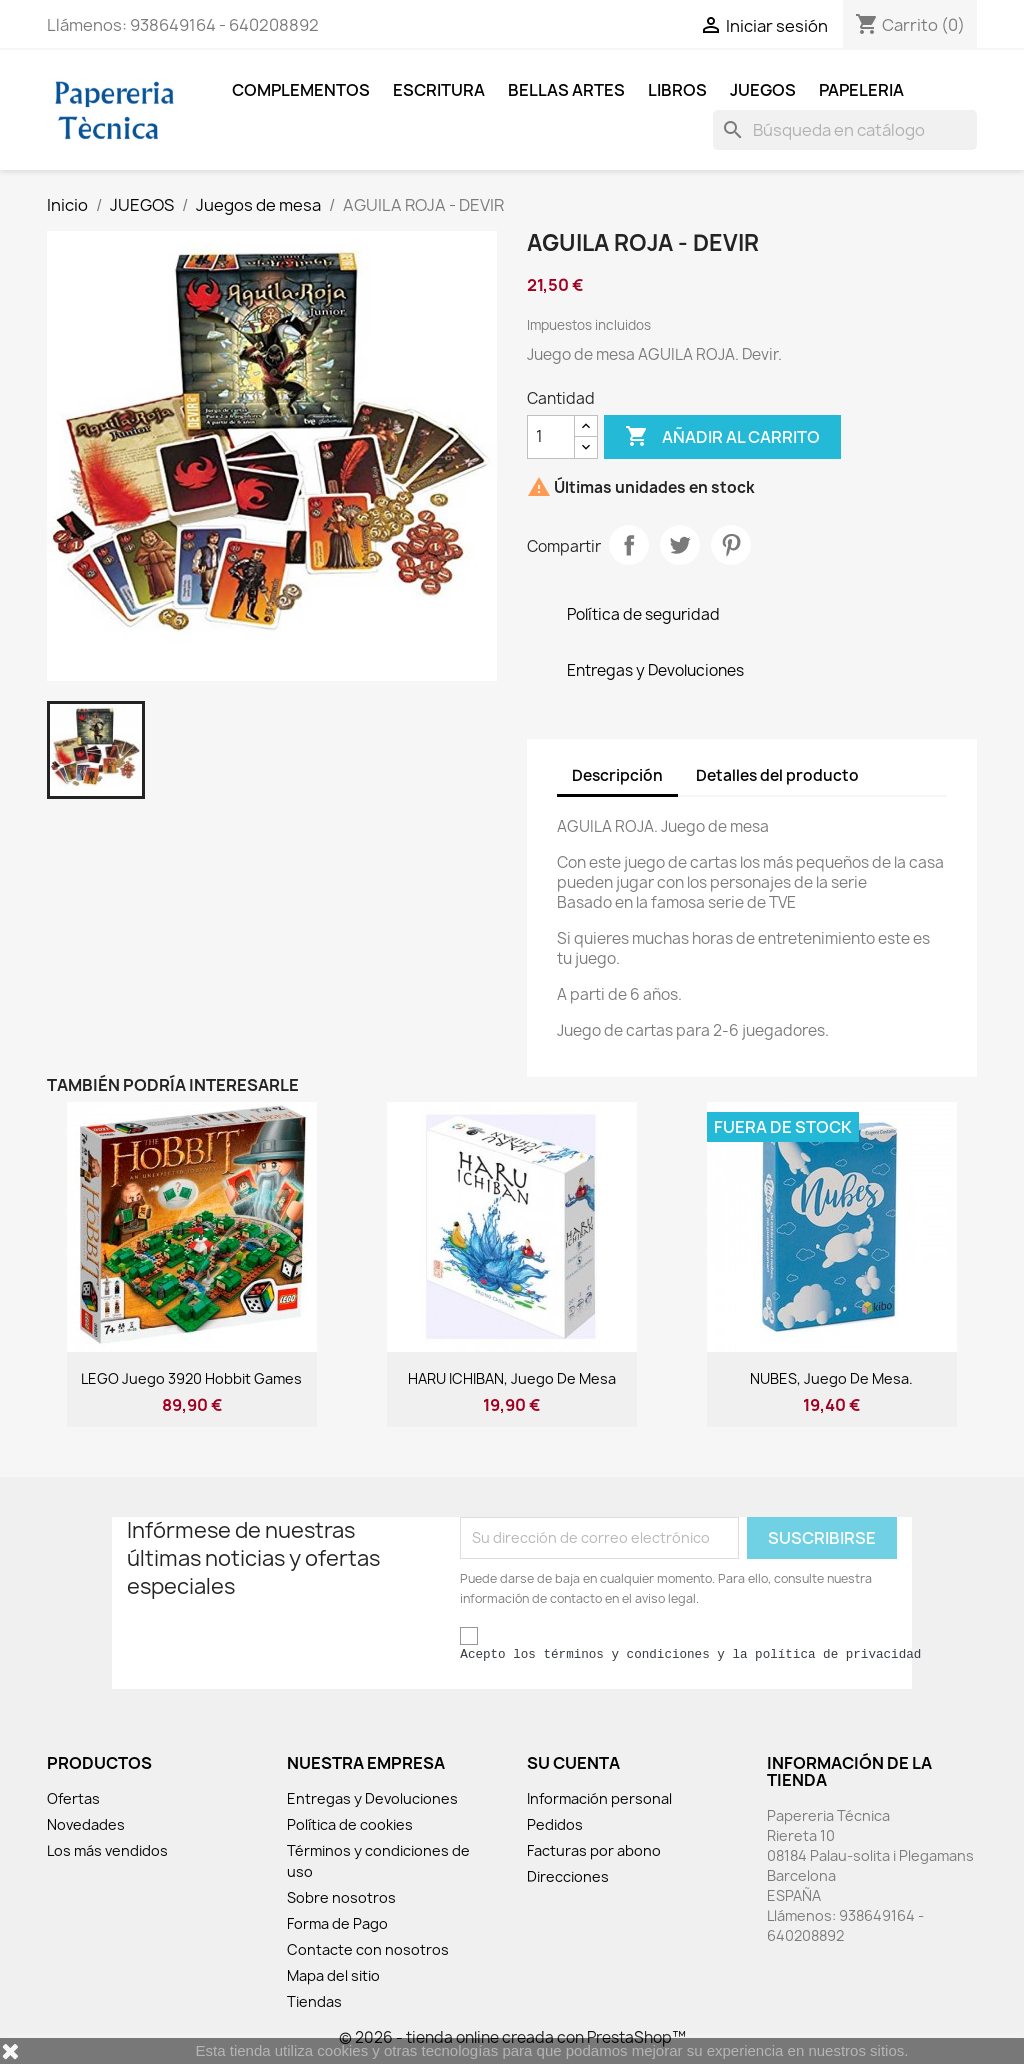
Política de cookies (350, 1824)
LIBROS (677, 90)
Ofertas (73, 1798)
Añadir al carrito (722, 437)
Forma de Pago (337, 1923)
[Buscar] (845, 130)
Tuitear (680, 545)
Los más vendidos (107, 1850)
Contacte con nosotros (368, 1949)
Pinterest (731, 545)
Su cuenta (573, 1763)
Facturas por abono (594, 1850)
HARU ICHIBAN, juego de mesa (512, 1378)
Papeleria (861, 90)
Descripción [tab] (617, 775)
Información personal (599, 1798)
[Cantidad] (551, 437)
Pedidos (555, 1824)
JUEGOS (763, 90)
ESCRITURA (439, 90)
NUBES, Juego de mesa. (831, 1378)
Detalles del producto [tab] (777, 775)
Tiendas (314, 2001)
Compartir (629, 545)
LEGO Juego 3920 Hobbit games (191, 1378)
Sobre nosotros (341, 1897)
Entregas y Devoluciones (372, 1798)
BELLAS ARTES (566, 90)
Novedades (86, 1824)
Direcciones (568, 1876)
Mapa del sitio (333, 1975)
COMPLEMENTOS (301, 90)
